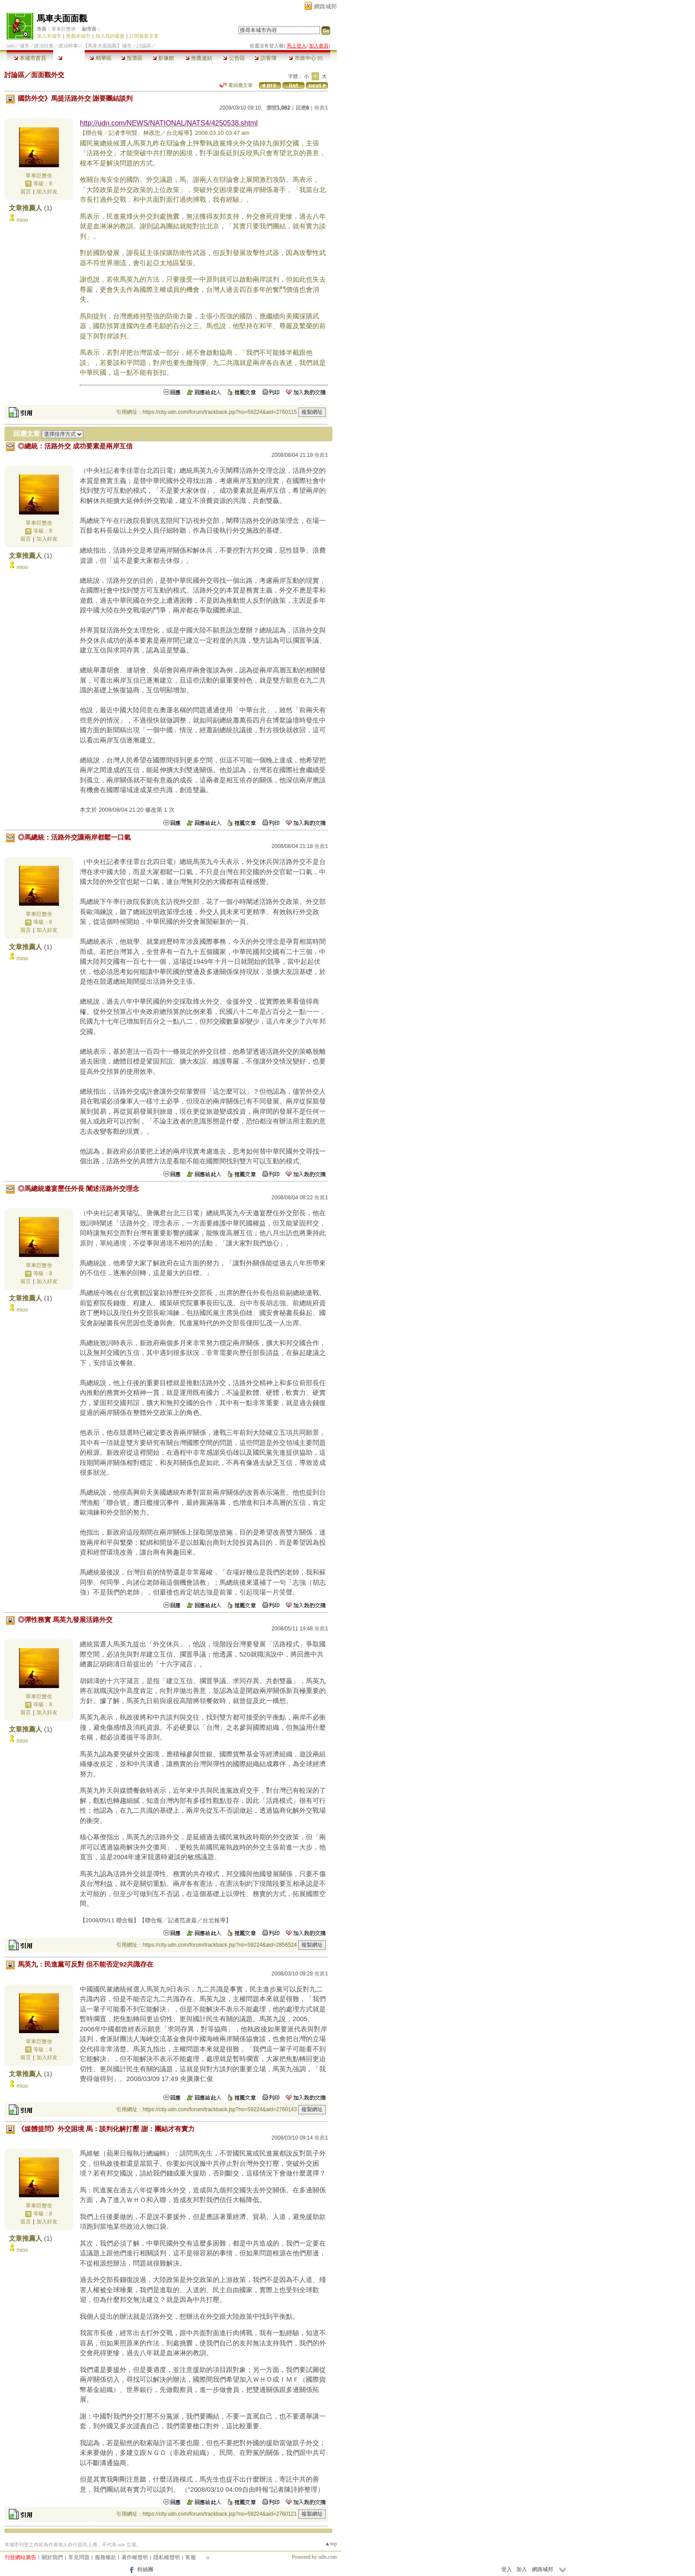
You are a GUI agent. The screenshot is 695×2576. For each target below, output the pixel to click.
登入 (506, 2569)
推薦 (321, 108)
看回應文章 (236, 85)
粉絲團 (145, 2569)
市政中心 (306, 58)
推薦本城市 (78, 36)
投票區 (132, 58)
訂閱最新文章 (144, 36)
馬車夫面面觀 (62, 18)
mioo (22, 220)
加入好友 (47, 191)
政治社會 (44, 45)
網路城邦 (325, 6)
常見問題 (79, 2557)
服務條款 (105, 2557)
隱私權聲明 (166, 2557)
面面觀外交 (47, 75)
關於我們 (52, 2557)
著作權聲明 (134, 2557)
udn (11, 45)
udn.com (327, 2557)
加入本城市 (49, 36)
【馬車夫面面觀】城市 (107, 45)
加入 (521, 2569)
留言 (25, 191)
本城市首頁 (30, 58)
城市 (24, 45)
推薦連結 (198, 58)
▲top (331, 2544)
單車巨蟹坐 (63, 28)
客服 (190, 2557)
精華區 (100, 58)
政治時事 (68, 45)
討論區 (69, 58)
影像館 (163, 58)
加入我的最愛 (110, 36)
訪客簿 (265, 58)
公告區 (234, 58)
